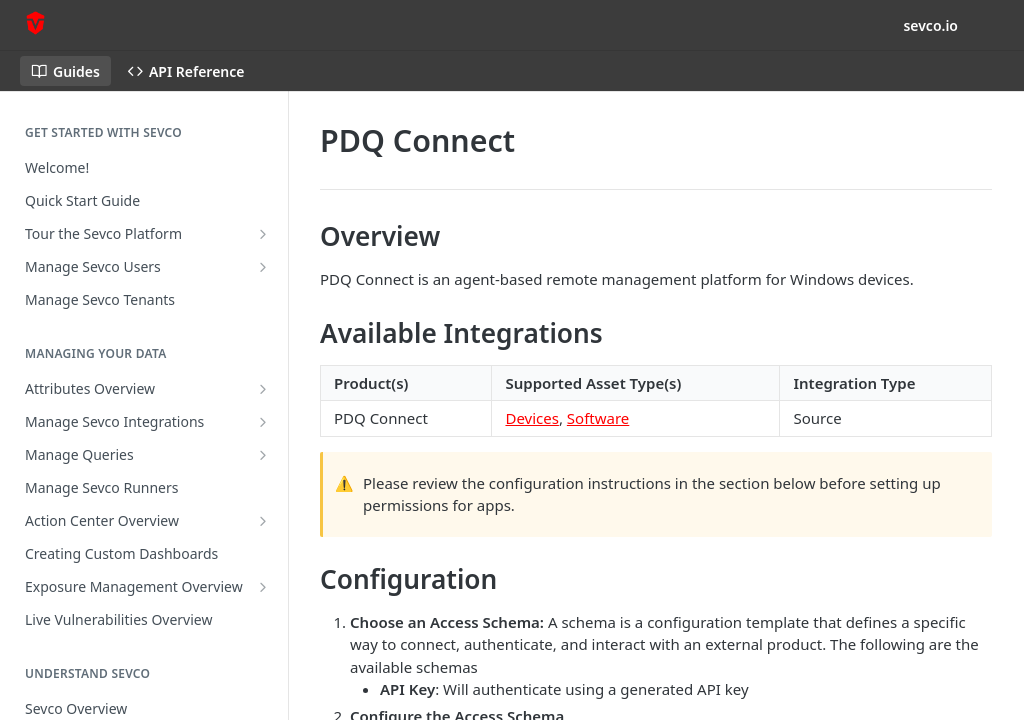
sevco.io (930, 25)
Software (598, 418)
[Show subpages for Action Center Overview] (263, 521)
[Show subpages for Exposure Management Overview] (263, 587)
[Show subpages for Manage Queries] (263, 455)
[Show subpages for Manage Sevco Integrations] (263, 422)
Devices (531, 418)
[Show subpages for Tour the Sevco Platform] (263, 234)
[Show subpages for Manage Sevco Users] (263, 267)
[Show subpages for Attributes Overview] (263, 389)
